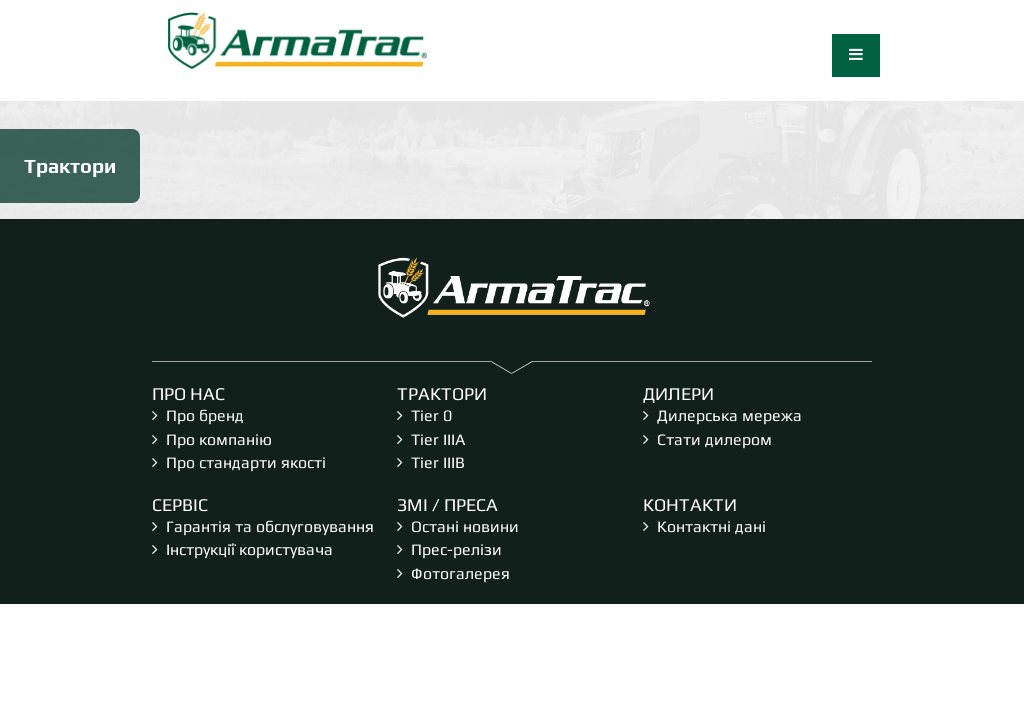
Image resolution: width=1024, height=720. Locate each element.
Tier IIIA (438, 439)
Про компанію (219, 439)
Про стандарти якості (246, 462)
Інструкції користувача (249, 549)
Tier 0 (431, 415)
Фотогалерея (460, 573)
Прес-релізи (456, 549)
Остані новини (465, 526)
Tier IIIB (438, 462)
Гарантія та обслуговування (270, 526)
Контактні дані (711, 526)
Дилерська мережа (729, 415)
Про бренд (205, 415)
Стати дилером (714, 439)
